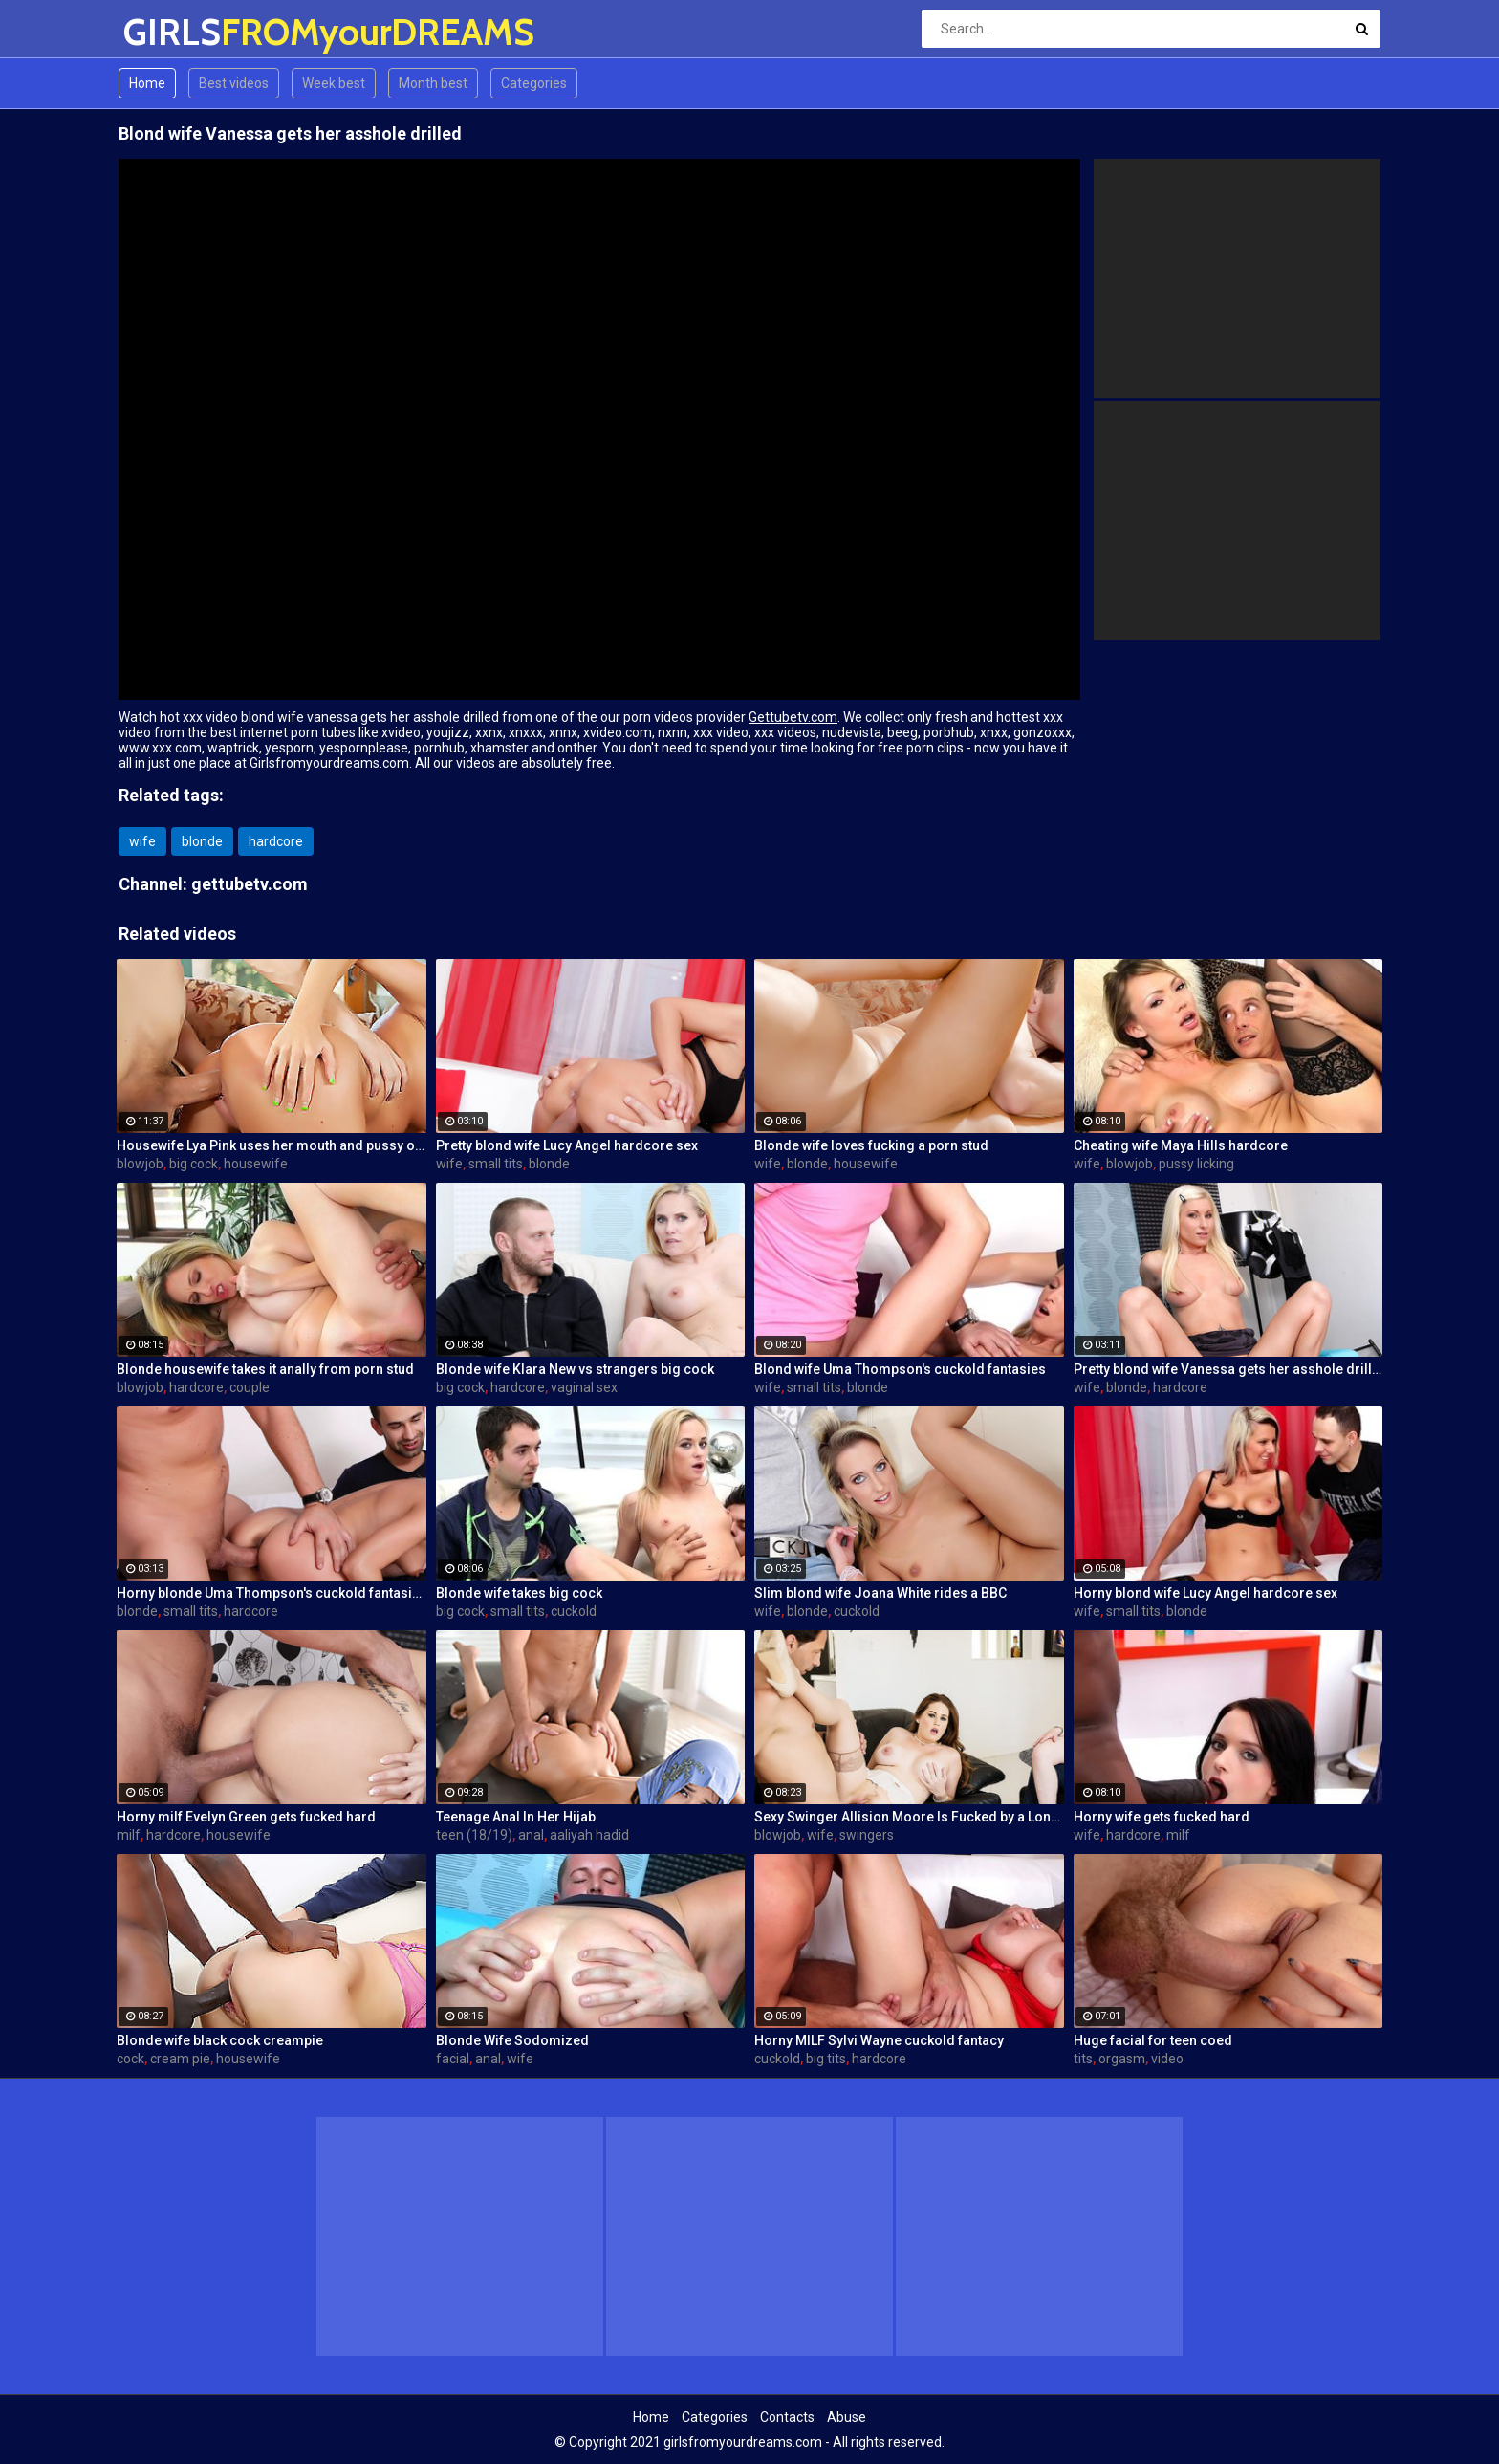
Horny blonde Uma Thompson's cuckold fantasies (271, 1593)
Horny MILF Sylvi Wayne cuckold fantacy (879, 2040)
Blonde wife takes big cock (519, 1593)
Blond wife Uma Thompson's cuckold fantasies (900, 1369)
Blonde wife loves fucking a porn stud (871, 1145)
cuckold (574, 1611)
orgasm (1121, 2058)
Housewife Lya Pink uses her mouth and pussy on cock (271, 1145)
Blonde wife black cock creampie (220, 2040)
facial (452, 2058)
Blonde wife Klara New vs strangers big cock (575, 1369)
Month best (433, 83)
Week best (333, 83)
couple (249, 1387)
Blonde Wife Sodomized (512, 2040)
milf (129, 1835)
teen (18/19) (474, 1835)
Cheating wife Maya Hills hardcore (1181, 1145)
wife (142, 841)
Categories (534, 83)
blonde (202, 841)
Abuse (846, 2417)
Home (147, 83)
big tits (826, 2058)
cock (130, 2058)
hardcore (276, 841)
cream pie (180, 2058)
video (1167, 2058)
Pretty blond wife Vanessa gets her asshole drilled (1228, 1369)
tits (1083, 2058)
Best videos (234, 83)
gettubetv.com (249, 884)
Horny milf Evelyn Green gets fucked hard (246, 1816)
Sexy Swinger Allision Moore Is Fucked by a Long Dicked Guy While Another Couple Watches (909, 1816)
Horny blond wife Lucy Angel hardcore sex (1205, 1593)
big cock (193, 1163)
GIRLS (173, 32)
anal (531, 1835)
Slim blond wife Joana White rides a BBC (880, 1593)
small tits (495, 1163)
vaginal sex (584, 1387)
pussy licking (1196, 1163)
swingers (866, 1835)
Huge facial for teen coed (1153, 2040)
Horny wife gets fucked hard (1161, 1816)
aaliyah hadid (589, 1835)
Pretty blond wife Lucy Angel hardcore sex (567, 1145)
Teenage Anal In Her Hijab (516, 1816)
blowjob (140, 1163)
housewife (256, 1163)
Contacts (787, 2417)
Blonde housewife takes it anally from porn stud (265, 1369)
